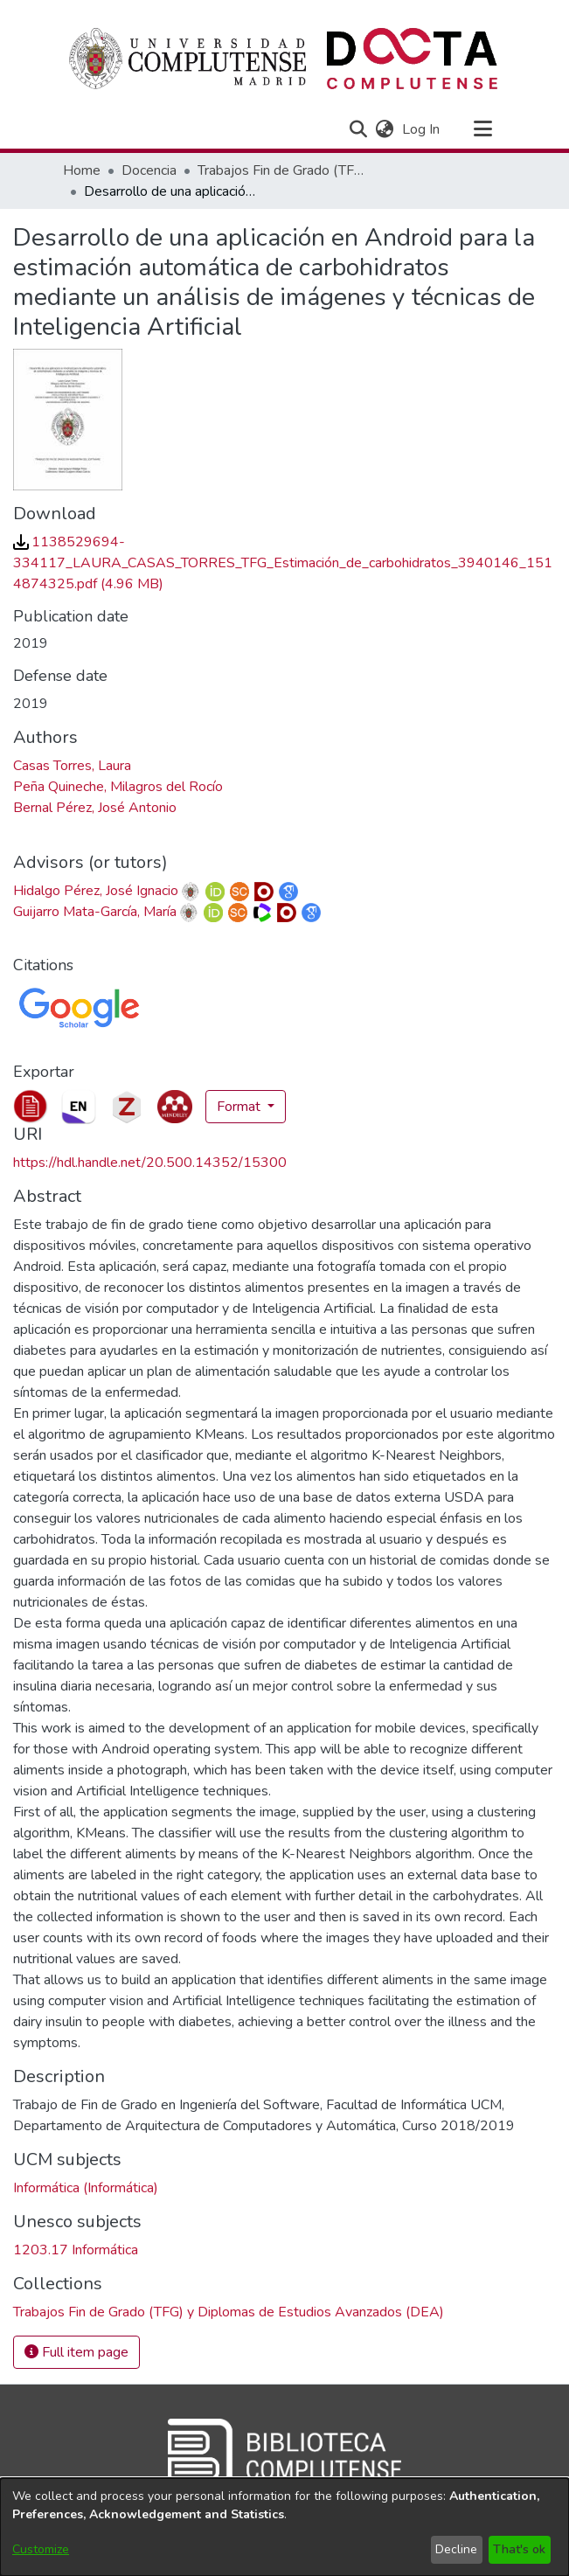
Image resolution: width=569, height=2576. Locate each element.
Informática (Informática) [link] (85, 2188)
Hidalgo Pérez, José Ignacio (95, 890)
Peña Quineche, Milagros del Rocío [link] (118, 786)
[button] (359, 129)
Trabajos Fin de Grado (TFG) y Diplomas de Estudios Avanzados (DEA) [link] (285, 170)
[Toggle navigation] (483, 129)
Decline (456, 2549)
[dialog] (284, 2527)
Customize (40, 2549)
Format (240, 1106)
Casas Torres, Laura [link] (72, 765)
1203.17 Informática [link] (75, 2250)
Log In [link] (421, 129)
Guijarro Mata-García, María (95, 911)
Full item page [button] (76, 2352)
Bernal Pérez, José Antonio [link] (95, 807)
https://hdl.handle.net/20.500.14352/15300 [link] (150, 1162)
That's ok (519, 2549)
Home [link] (82, 170)
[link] (282, 563)
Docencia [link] (149, 170)
